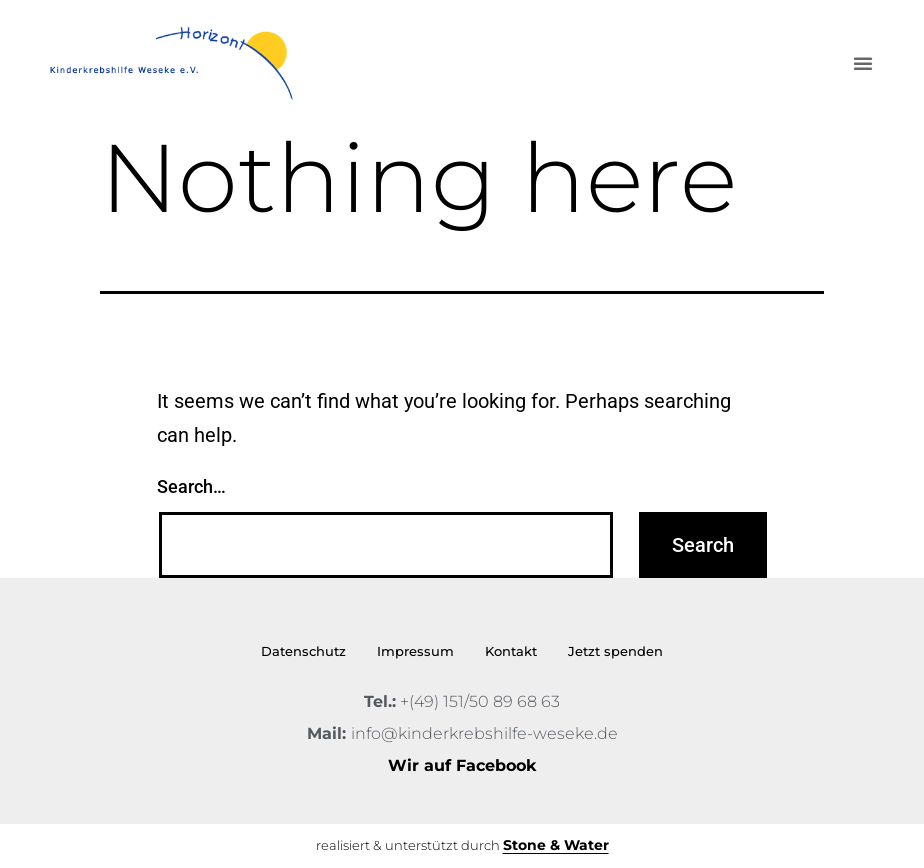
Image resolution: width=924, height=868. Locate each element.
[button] (863, 63)
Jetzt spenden (615, 651)
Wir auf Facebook (462, 765)
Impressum (415, 651)
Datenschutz (303, 651)
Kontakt (511, 651)
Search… (191, 486)
